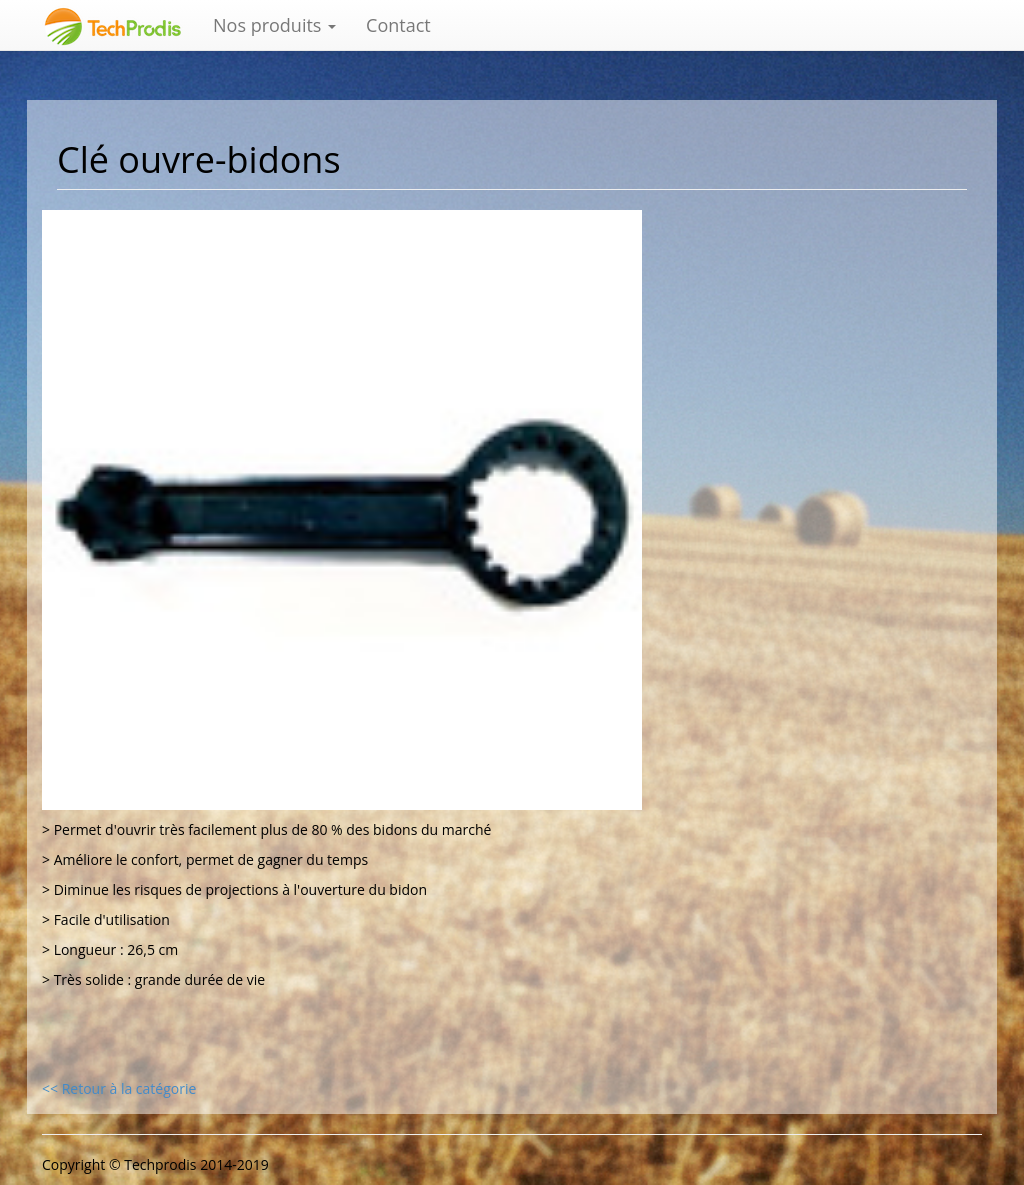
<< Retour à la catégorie (119, 1088)
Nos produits (274, 25)
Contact (398, 25)
